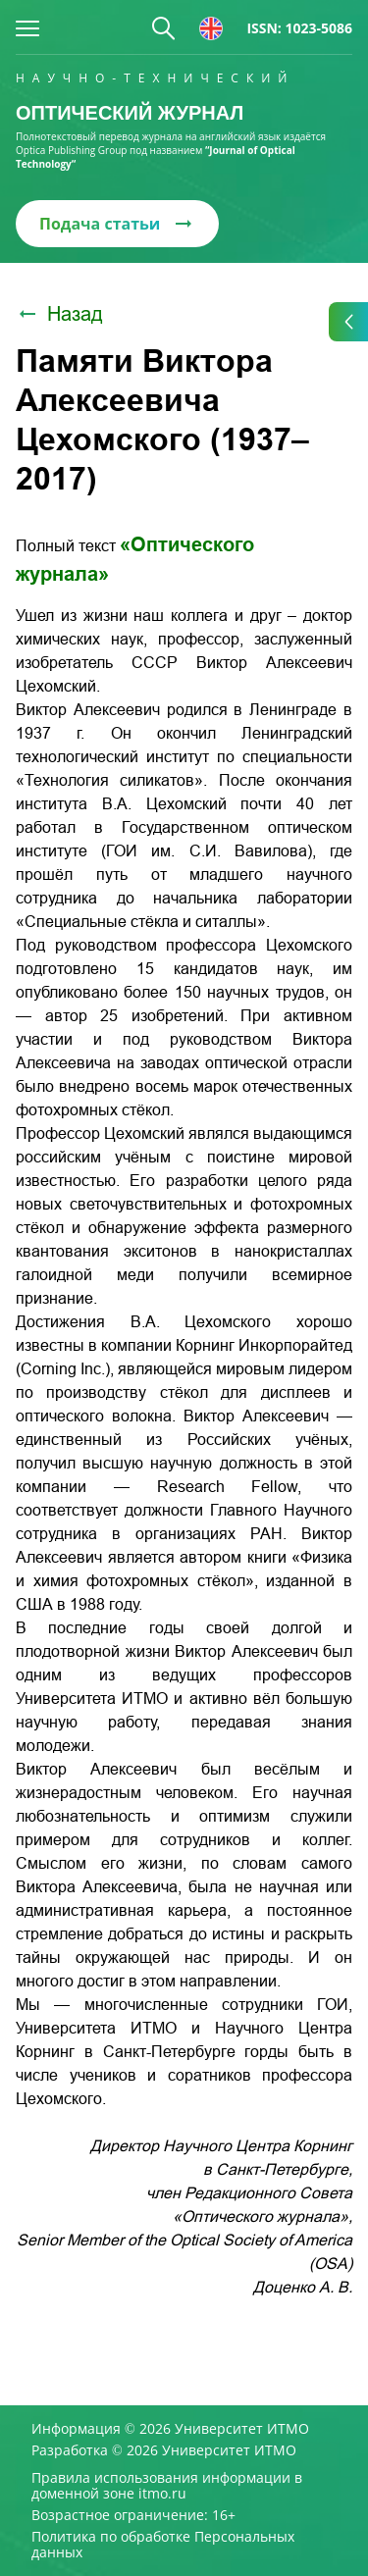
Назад (59, 314)
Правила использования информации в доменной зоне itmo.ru (166, 2485)
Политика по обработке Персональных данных (162, 2544)
